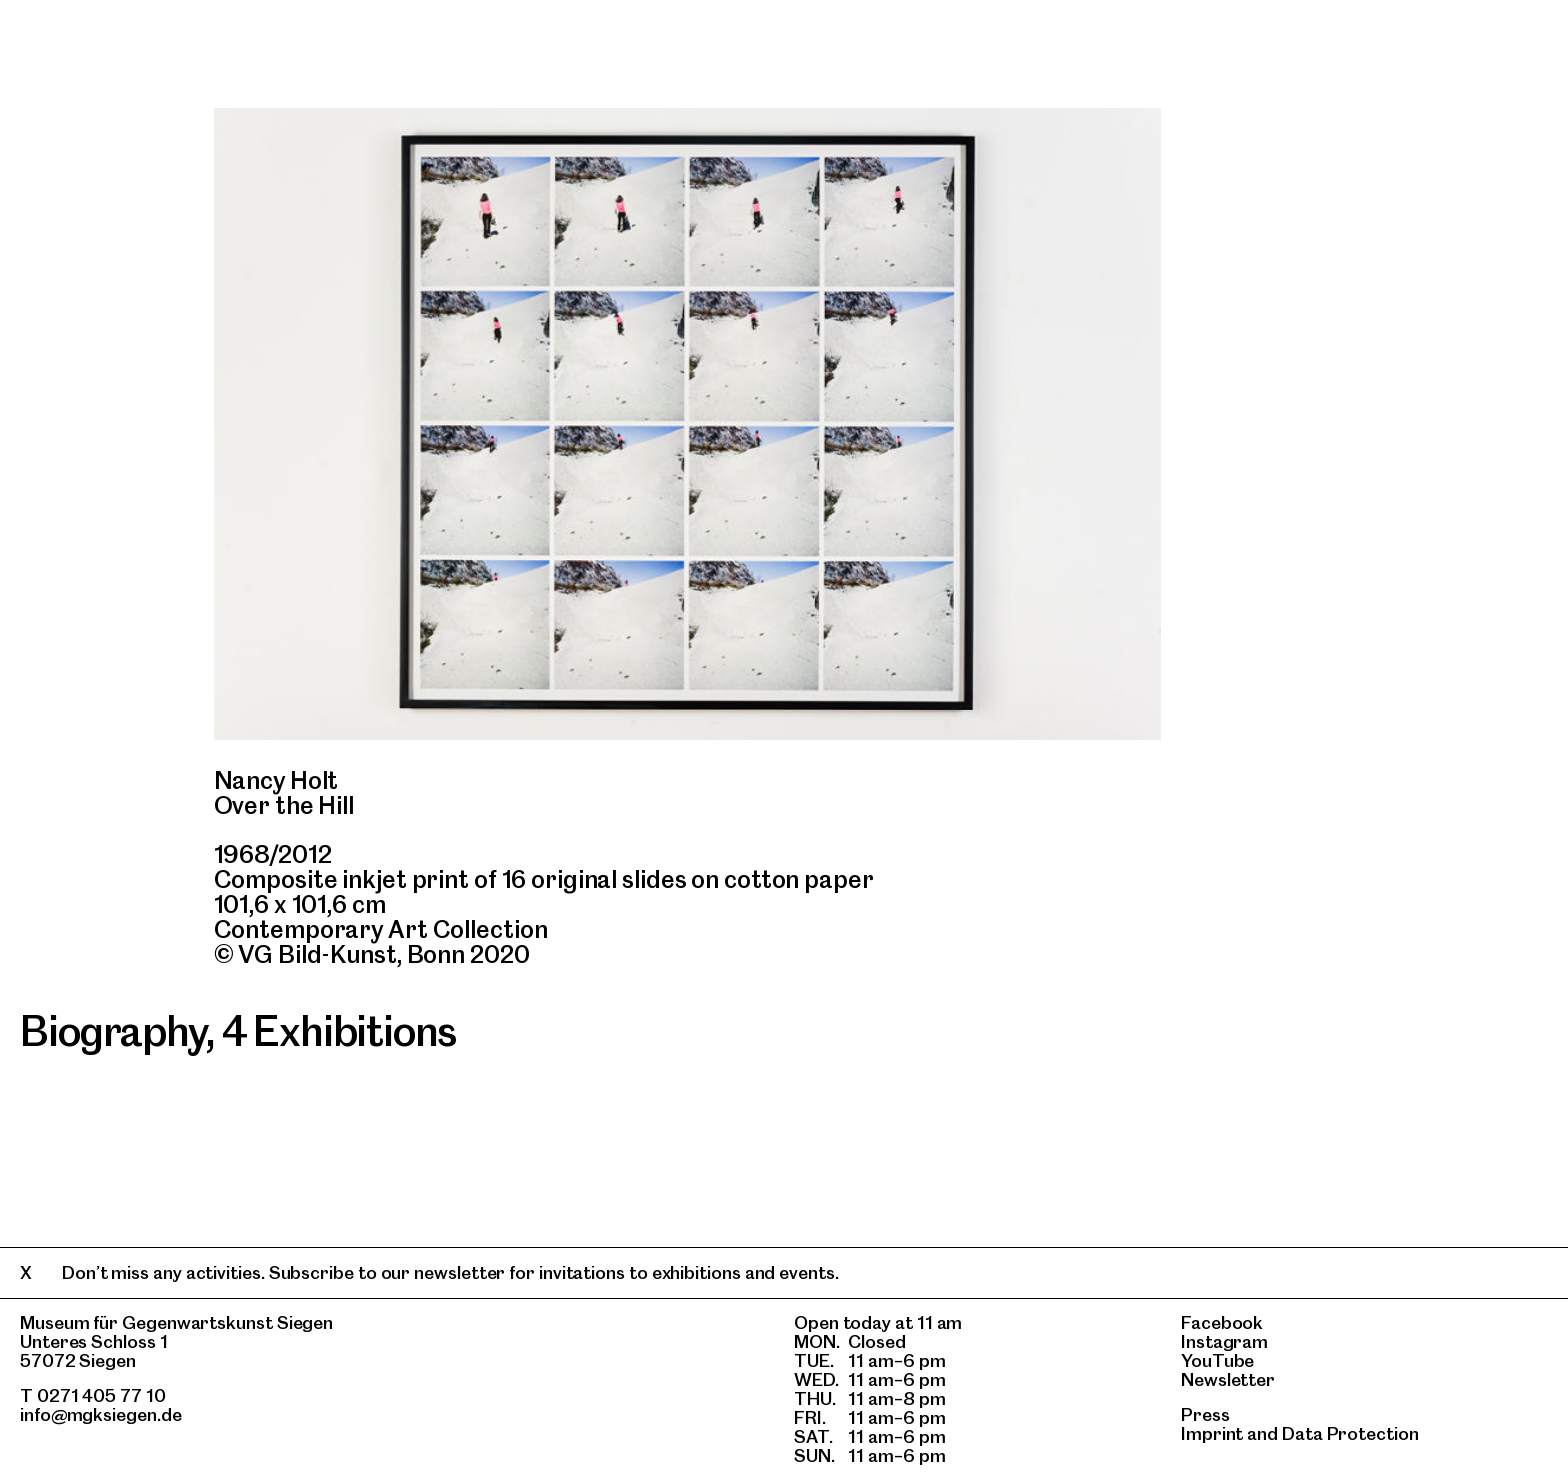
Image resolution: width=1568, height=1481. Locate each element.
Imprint (1212, 1433)
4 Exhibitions (339, 1031)
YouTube (1217, 1360)
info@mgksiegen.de (101, 1414)
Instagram (1224, 1341)
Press (1205, 1414)
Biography (113, 1031)
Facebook (1222, 1322)
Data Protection (1350, 1433)
